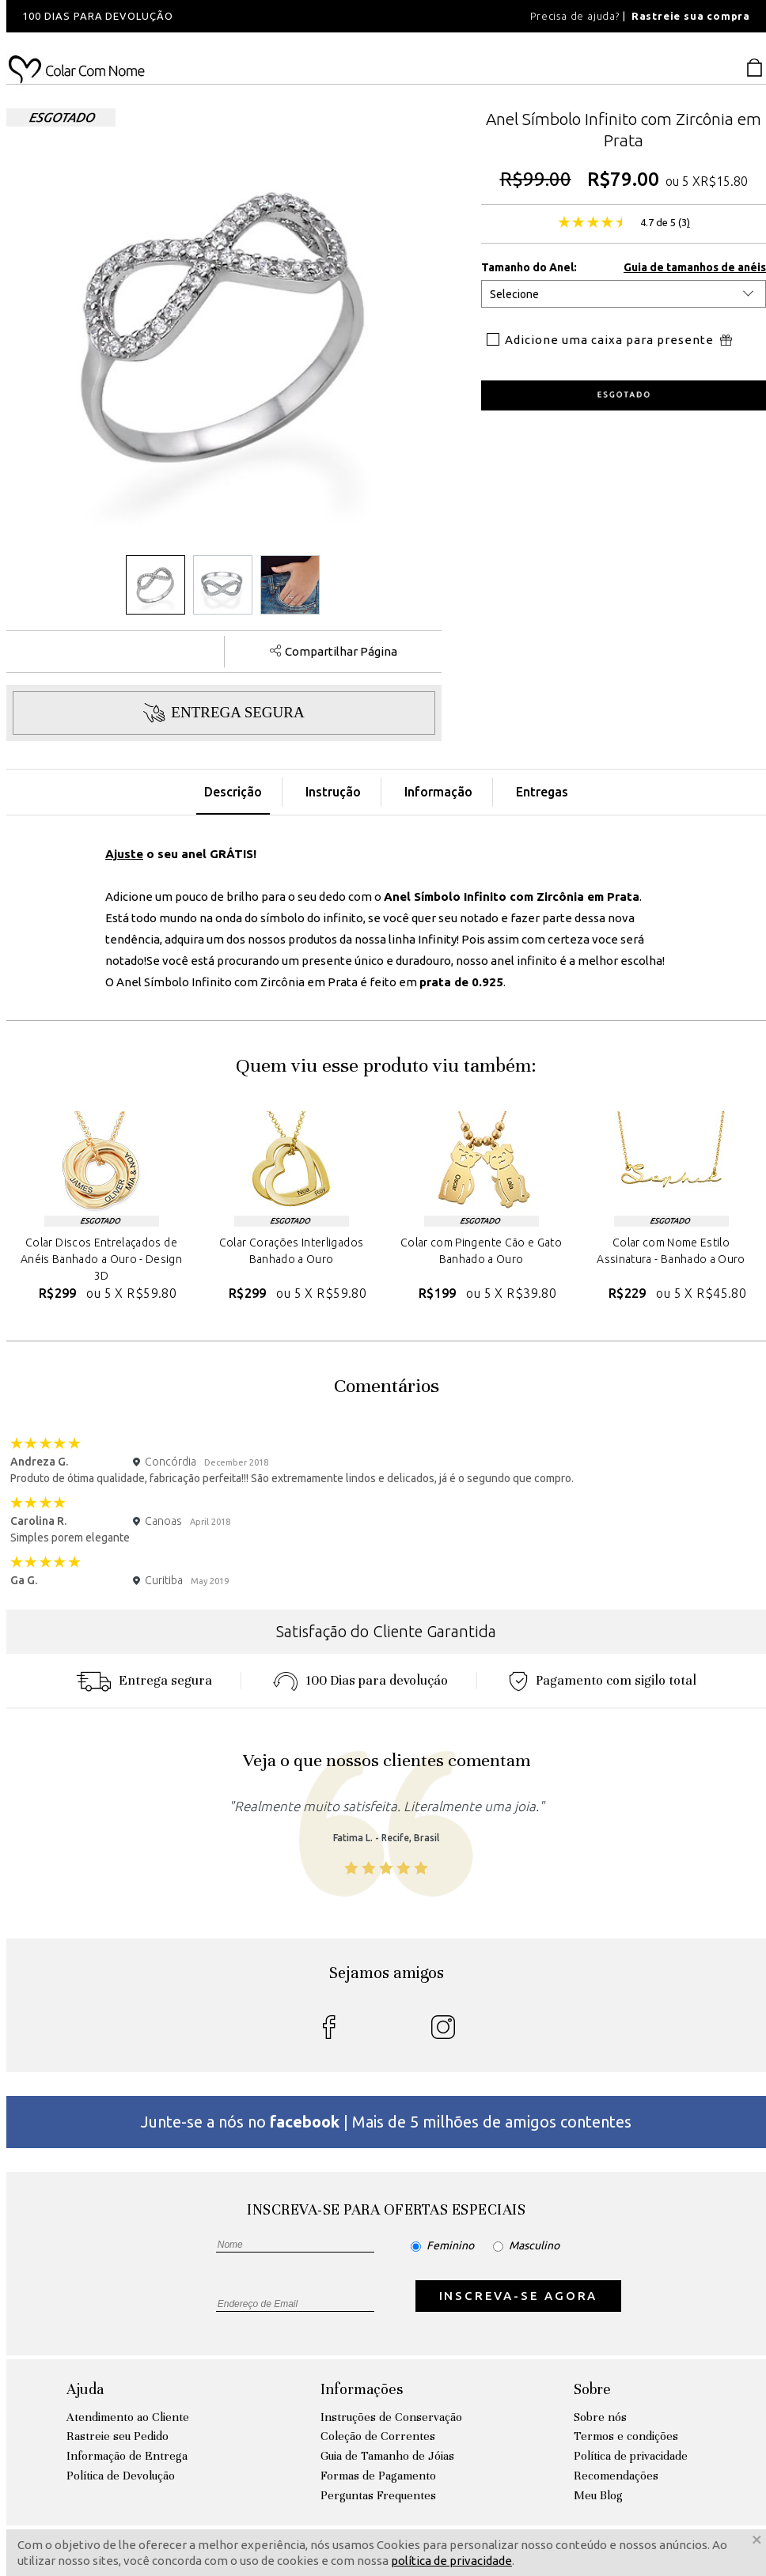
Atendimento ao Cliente (127, 2417)
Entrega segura (144, 1680)
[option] (220, 16)
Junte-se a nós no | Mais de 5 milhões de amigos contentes (386, 2122)
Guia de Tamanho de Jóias (387, 2456)
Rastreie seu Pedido (117, 2436)
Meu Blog (598, 2495)
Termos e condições (626, 2436)
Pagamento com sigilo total (602, 1680)
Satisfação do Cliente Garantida (386, 1631)
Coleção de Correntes (377, 2436)
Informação (438, 792)
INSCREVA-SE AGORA (518, 2295)
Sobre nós (600, 2417)
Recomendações (616, 2475)
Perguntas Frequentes (378, 2495)
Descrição (233, 792)
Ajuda (85, 2389)
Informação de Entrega (127, 2456)
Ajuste (124, 854)
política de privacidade (451, 2560)
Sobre (592, 2389)
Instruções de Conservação (391, 2417)
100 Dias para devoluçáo (360, 1680)
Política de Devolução (120, 2475)
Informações (361, 2389)
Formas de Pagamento (378, 2475)
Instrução (333, 792)
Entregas (542, 792)
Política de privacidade (631, 2456)
